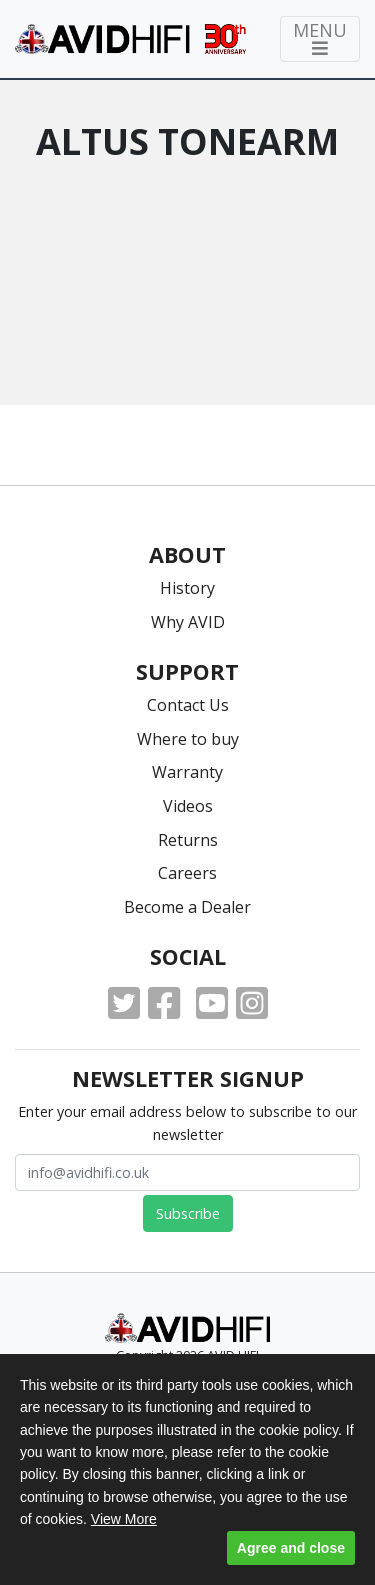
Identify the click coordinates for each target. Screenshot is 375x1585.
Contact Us (188, 705)
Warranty (187, 772)
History (187, 588)
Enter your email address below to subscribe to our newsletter (187, 1123)
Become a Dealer (187, 907)
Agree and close (291, 1548)
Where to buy (188, 739)
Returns (188, 840)
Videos (188, 806)
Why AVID (188, 622)
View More (124, 1519)
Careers (187, 873)
